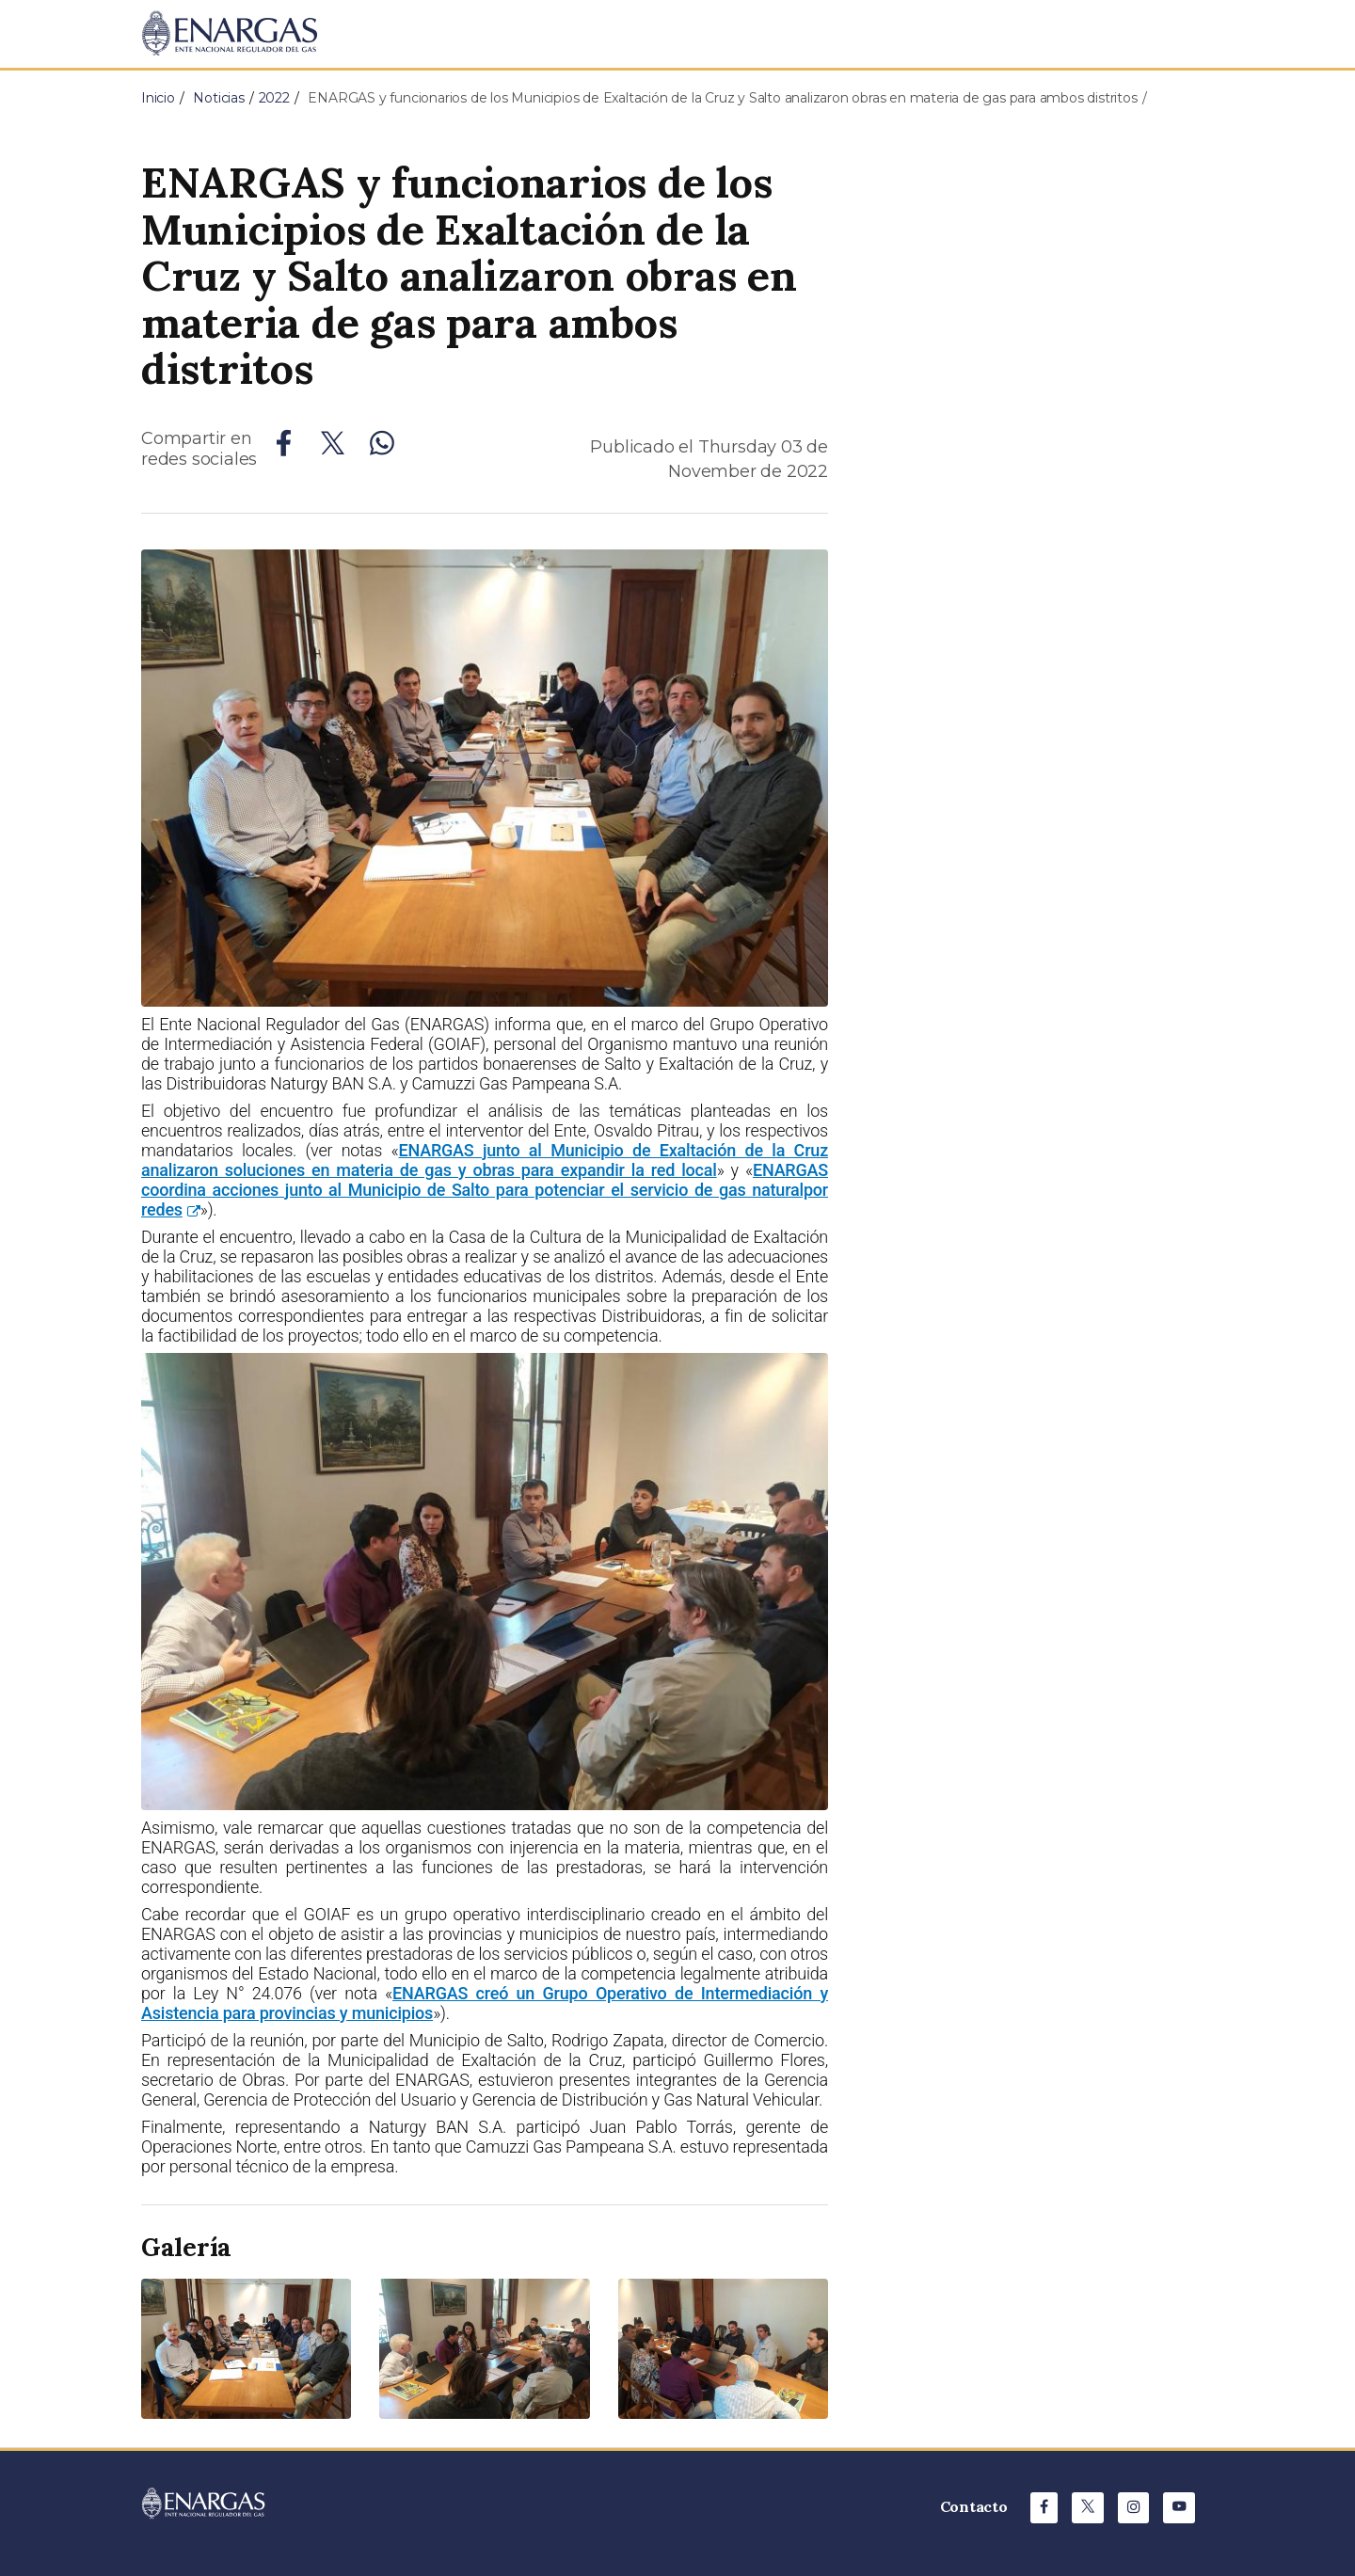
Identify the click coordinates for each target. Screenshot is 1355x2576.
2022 (274, 97)
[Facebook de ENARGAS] (1044, 2507)
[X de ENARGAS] (1088, 2507)
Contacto (974, 2506)
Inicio (158, 97)
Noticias (218, 97)
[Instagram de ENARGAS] (1134, 2507)
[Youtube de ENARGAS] (1179, 2507)
